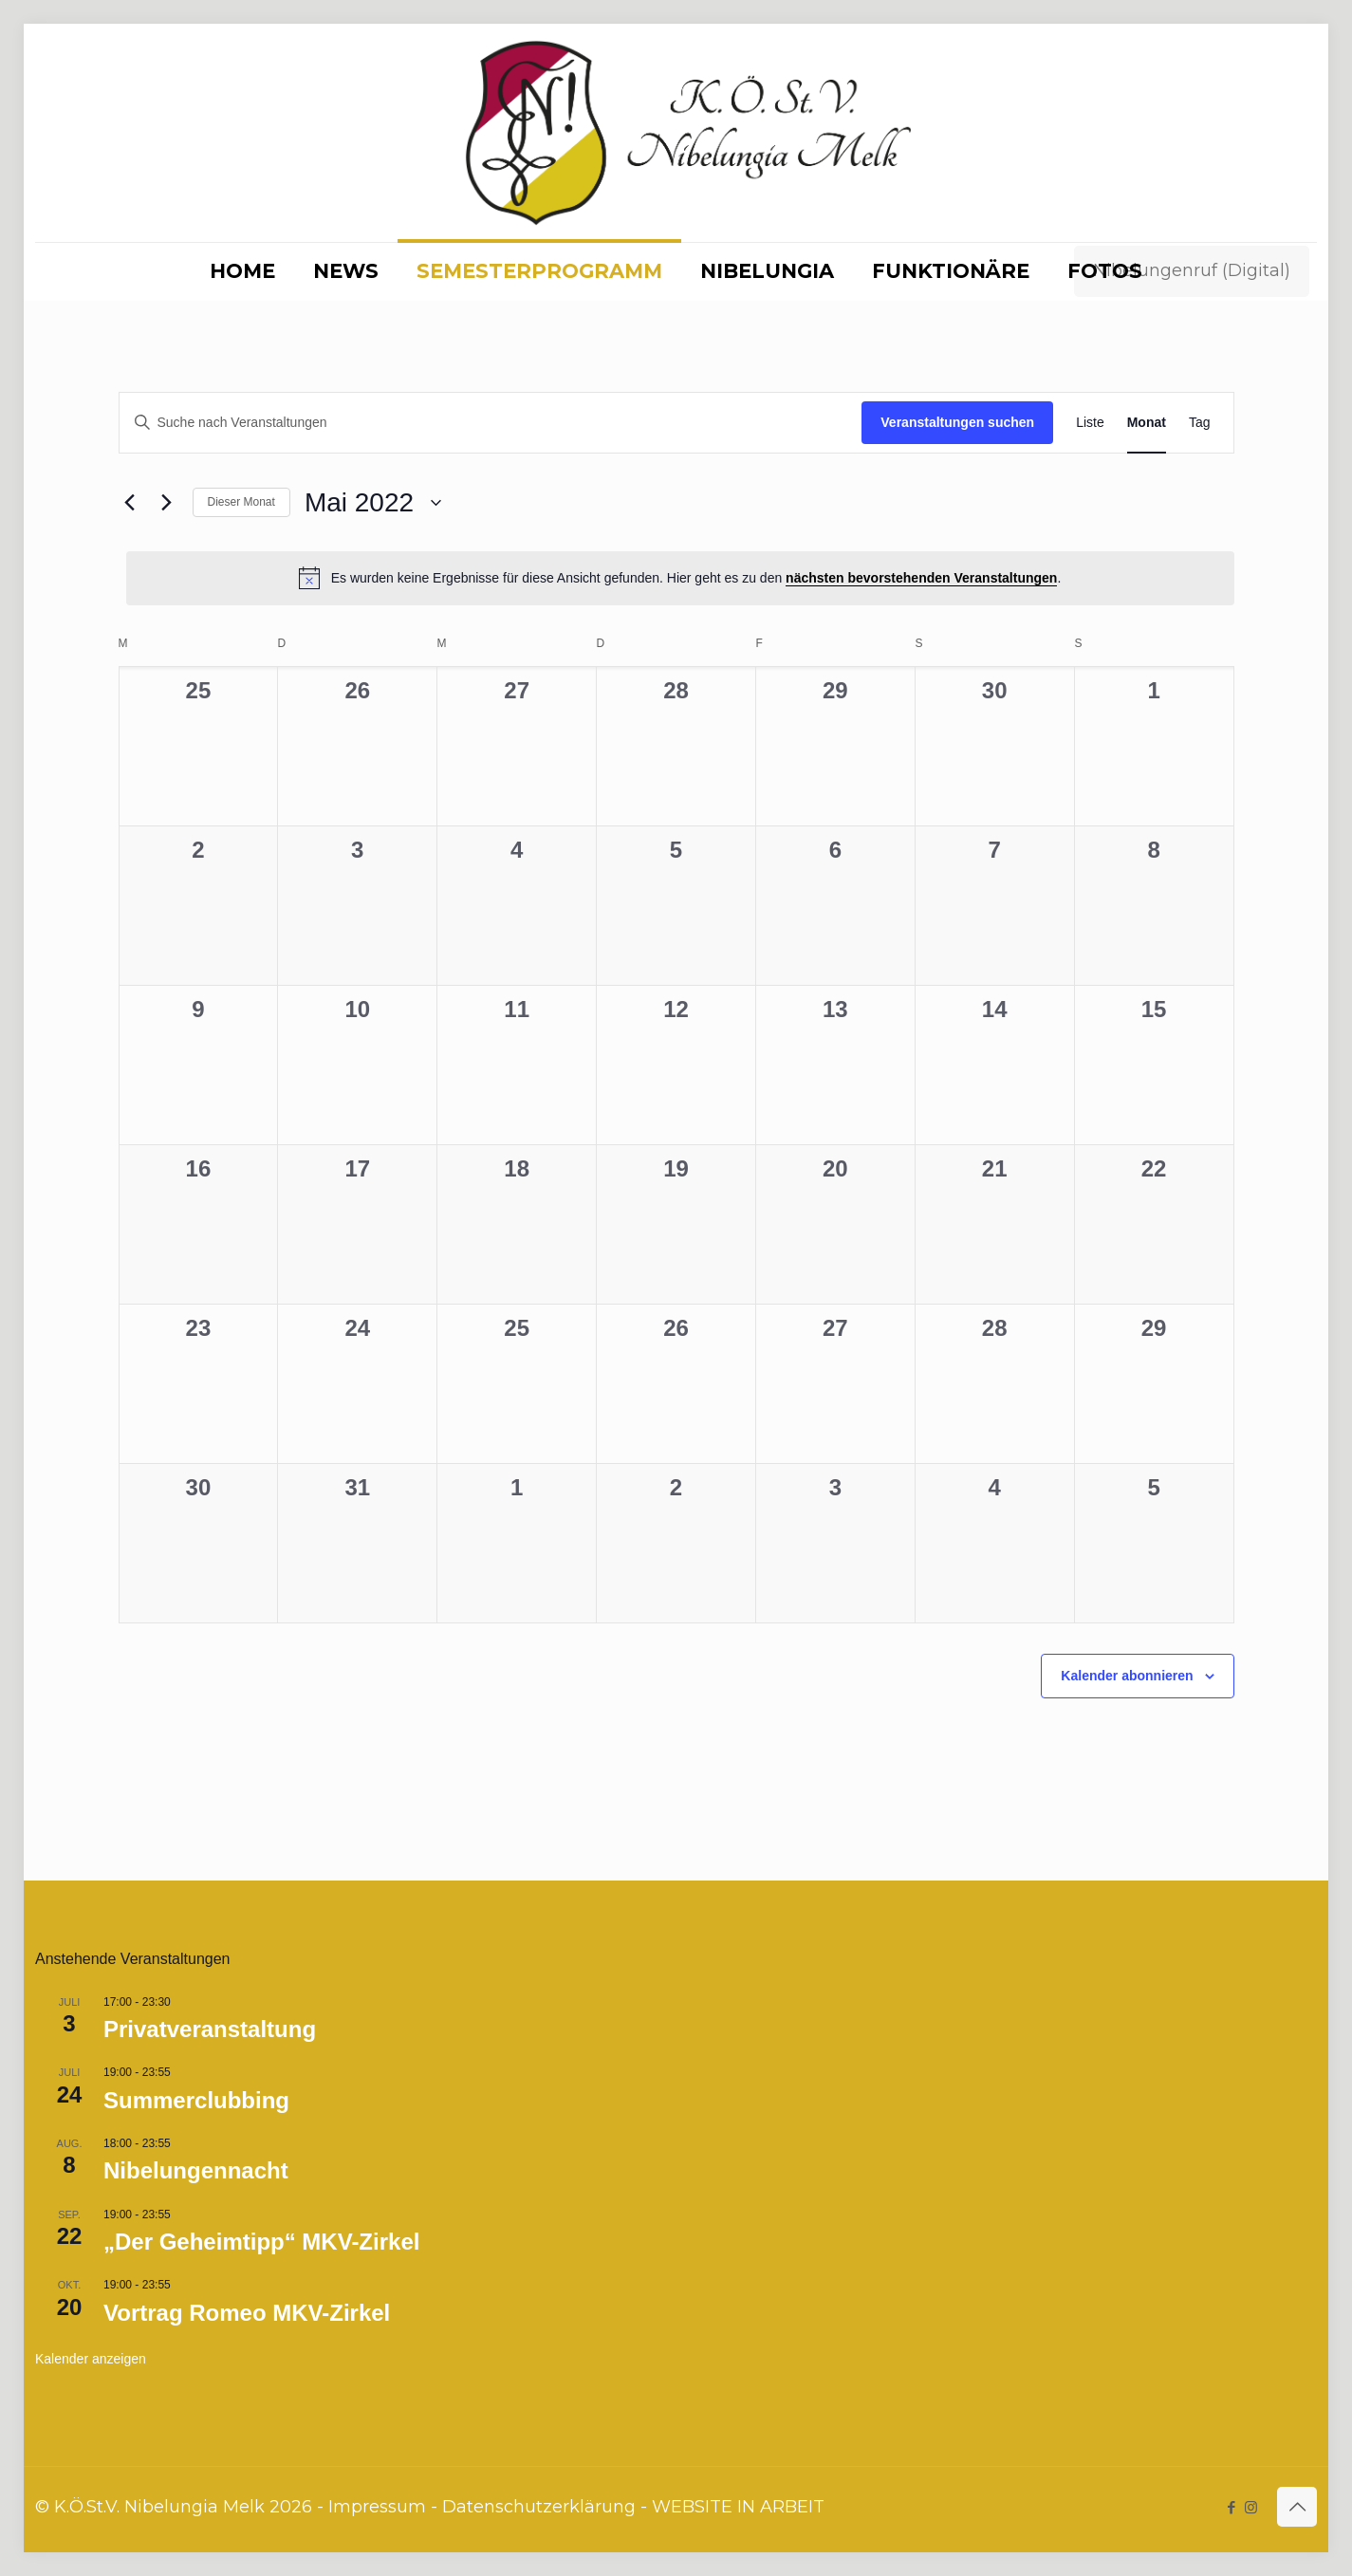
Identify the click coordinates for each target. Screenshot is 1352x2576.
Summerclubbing (196, 2100)
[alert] (680, 577)
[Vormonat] (130, 502)
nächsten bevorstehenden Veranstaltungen (921, 577)
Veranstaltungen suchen (957, 422)
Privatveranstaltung (209, 2029)
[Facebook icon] (1231, 2507)
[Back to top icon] (1297, 2507)
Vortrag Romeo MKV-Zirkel (246, 2313)
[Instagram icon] (1251, 2507)
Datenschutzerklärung (539, 2506)
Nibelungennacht (195, 2170)
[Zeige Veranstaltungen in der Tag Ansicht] (1200, 423)
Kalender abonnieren (1127, 1675)
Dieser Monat (241, 502)
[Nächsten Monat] (167, 502)
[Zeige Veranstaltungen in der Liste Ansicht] (1090, 423)
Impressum (377, 2506)
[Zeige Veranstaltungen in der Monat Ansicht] (1146, 423)
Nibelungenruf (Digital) (1191, 270)
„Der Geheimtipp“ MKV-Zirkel (261, 2241)
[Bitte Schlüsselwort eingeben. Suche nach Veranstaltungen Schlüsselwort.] (491, 423)
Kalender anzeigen (90, 2358)
